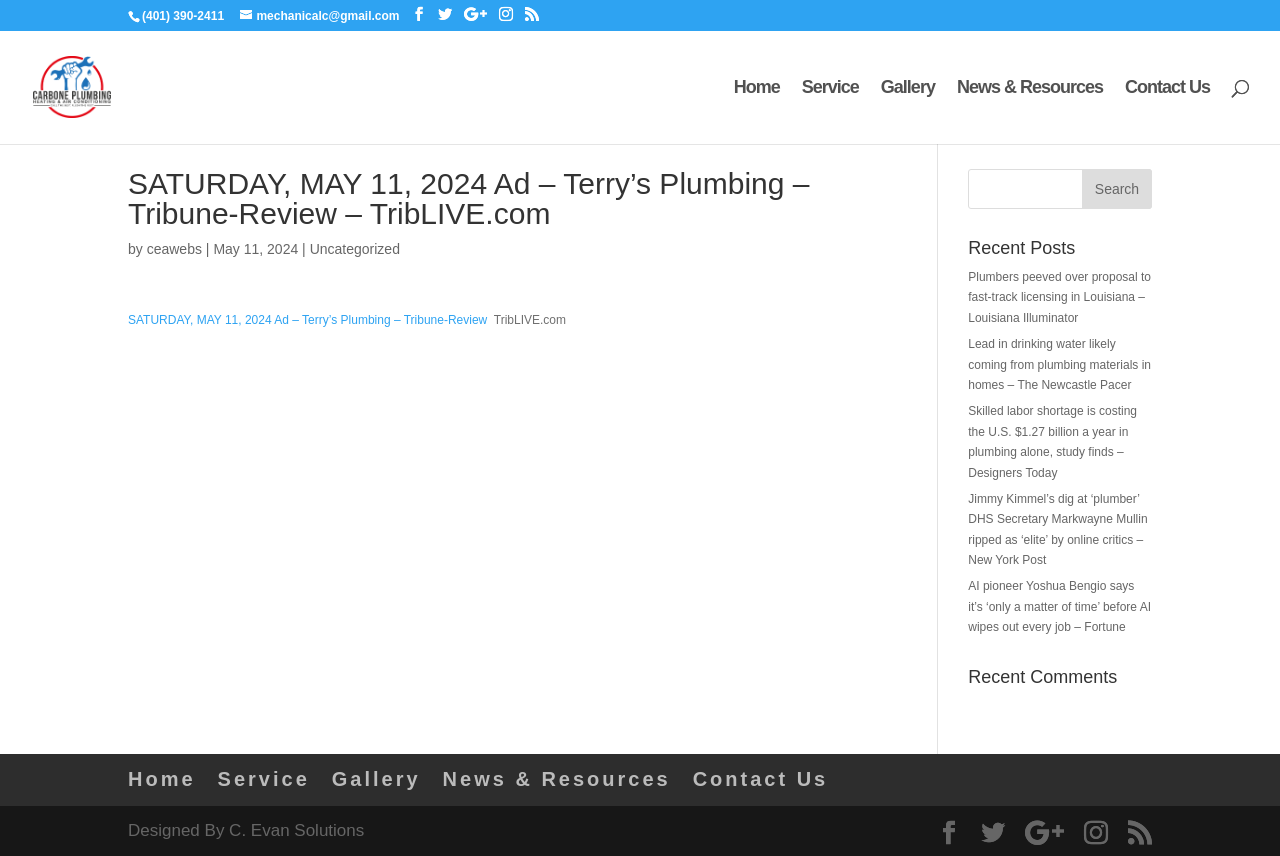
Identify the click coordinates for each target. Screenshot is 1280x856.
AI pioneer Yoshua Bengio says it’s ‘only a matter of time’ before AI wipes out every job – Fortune (1059, 606)
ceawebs (174, 249)
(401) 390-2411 (183, 16)
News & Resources (1030, 88)
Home (757, 88)
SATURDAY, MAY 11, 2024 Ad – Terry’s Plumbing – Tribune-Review (307, 320)
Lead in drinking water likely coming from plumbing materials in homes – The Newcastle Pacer (1059, 364)
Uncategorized (355, 249)
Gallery (908, 88)
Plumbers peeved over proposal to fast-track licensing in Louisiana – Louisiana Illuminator (1059, 297)
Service (830, 88)
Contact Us (1167, 88)
